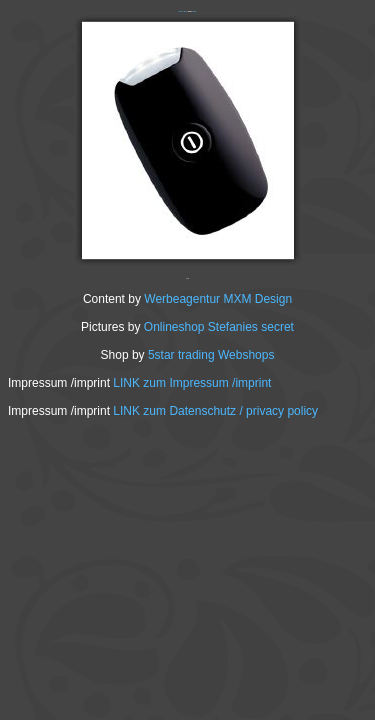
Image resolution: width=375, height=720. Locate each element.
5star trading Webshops (211, 355)
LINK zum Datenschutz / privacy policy (215, 411)
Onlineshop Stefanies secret (219, 327)
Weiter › (195, 11)
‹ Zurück (180, 11)
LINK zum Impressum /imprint (192, 383)
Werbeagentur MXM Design (218, 299)
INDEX (185, 11)
